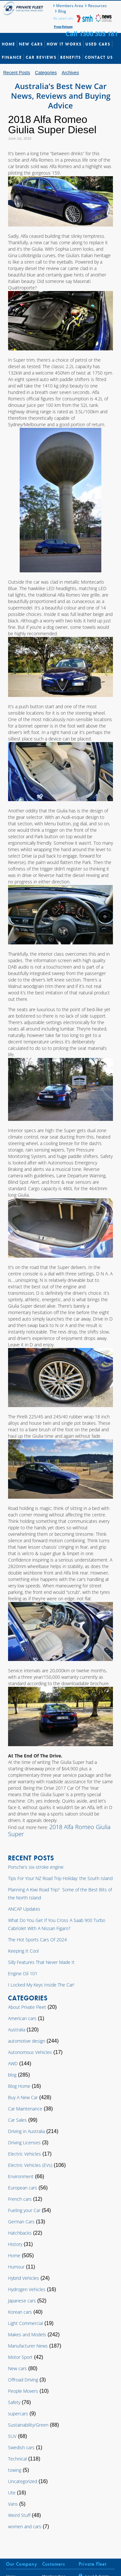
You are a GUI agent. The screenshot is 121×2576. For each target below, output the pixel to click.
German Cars (21, 2222)
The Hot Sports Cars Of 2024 (37, 1940)
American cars (22, 2018)
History (15, 2244)
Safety (14, 2402)
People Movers (23, 2391)
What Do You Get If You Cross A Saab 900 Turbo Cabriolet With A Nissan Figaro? (56, 1924)
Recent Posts (16, 72)
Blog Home (19, 2086)
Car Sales (17, 2120)
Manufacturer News (28, 2346)
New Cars (31, 44)
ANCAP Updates (24, 1909)
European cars (22, 2188)
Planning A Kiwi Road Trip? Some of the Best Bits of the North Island (60, 1894)
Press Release (63, 27)
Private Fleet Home (24, 8)
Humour (16, 2267)
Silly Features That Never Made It (41, 1962)
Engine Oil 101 (22, 1973)
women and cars (24, 2526)
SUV (12, 2436)
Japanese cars (22, 2301)
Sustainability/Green (28, 2425)
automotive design (26, 2041)
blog (12, 2075)
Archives (70, 72)
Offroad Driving (23, 2380)
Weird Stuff (19, 2515)
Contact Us (99, 57)
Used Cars (98, 44)
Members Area (69, 5)
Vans (13, 2504)
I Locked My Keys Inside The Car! (41, 1985)
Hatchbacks (20, 2233)
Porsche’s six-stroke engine (36, 1867)
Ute (11, 2493)
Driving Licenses (24, 2142)
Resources (97, 5)
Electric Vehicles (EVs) (30, 2165)
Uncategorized (22, 2481)
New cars (17, 2368)
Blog (62, 11)
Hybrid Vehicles (23, 2278)
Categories (46, 72)
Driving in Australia (26, 2131)
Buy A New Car (23, 2097)
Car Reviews (41, 57)
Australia (16, 2030)
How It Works (64, 44)
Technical (17, 2459)
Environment (21, 2176)
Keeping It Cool (23, 1951)
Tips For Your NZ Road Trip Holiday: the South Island (60, 1878)
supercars (18, 2413)
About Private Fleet (27, 2007)
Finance (12, 57)
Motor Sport (20, 2357)
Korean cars (20, 2312)
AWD (13, 2063)
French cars (20, 2199)
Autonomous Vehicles (30, 2052)
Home (8, 44)
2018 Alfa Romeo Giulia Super (59, 1830)
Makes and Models (27, 2334)
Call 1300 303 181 (92, 33)
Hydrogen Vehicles (26, 2289)
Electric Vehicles (24, 2154)
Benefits (70, 57)
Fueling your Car (24, 2210)
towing (14, 2470)
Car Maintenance (25, 2109)
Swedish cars (21, 2447)
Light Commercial (25, 2323)
